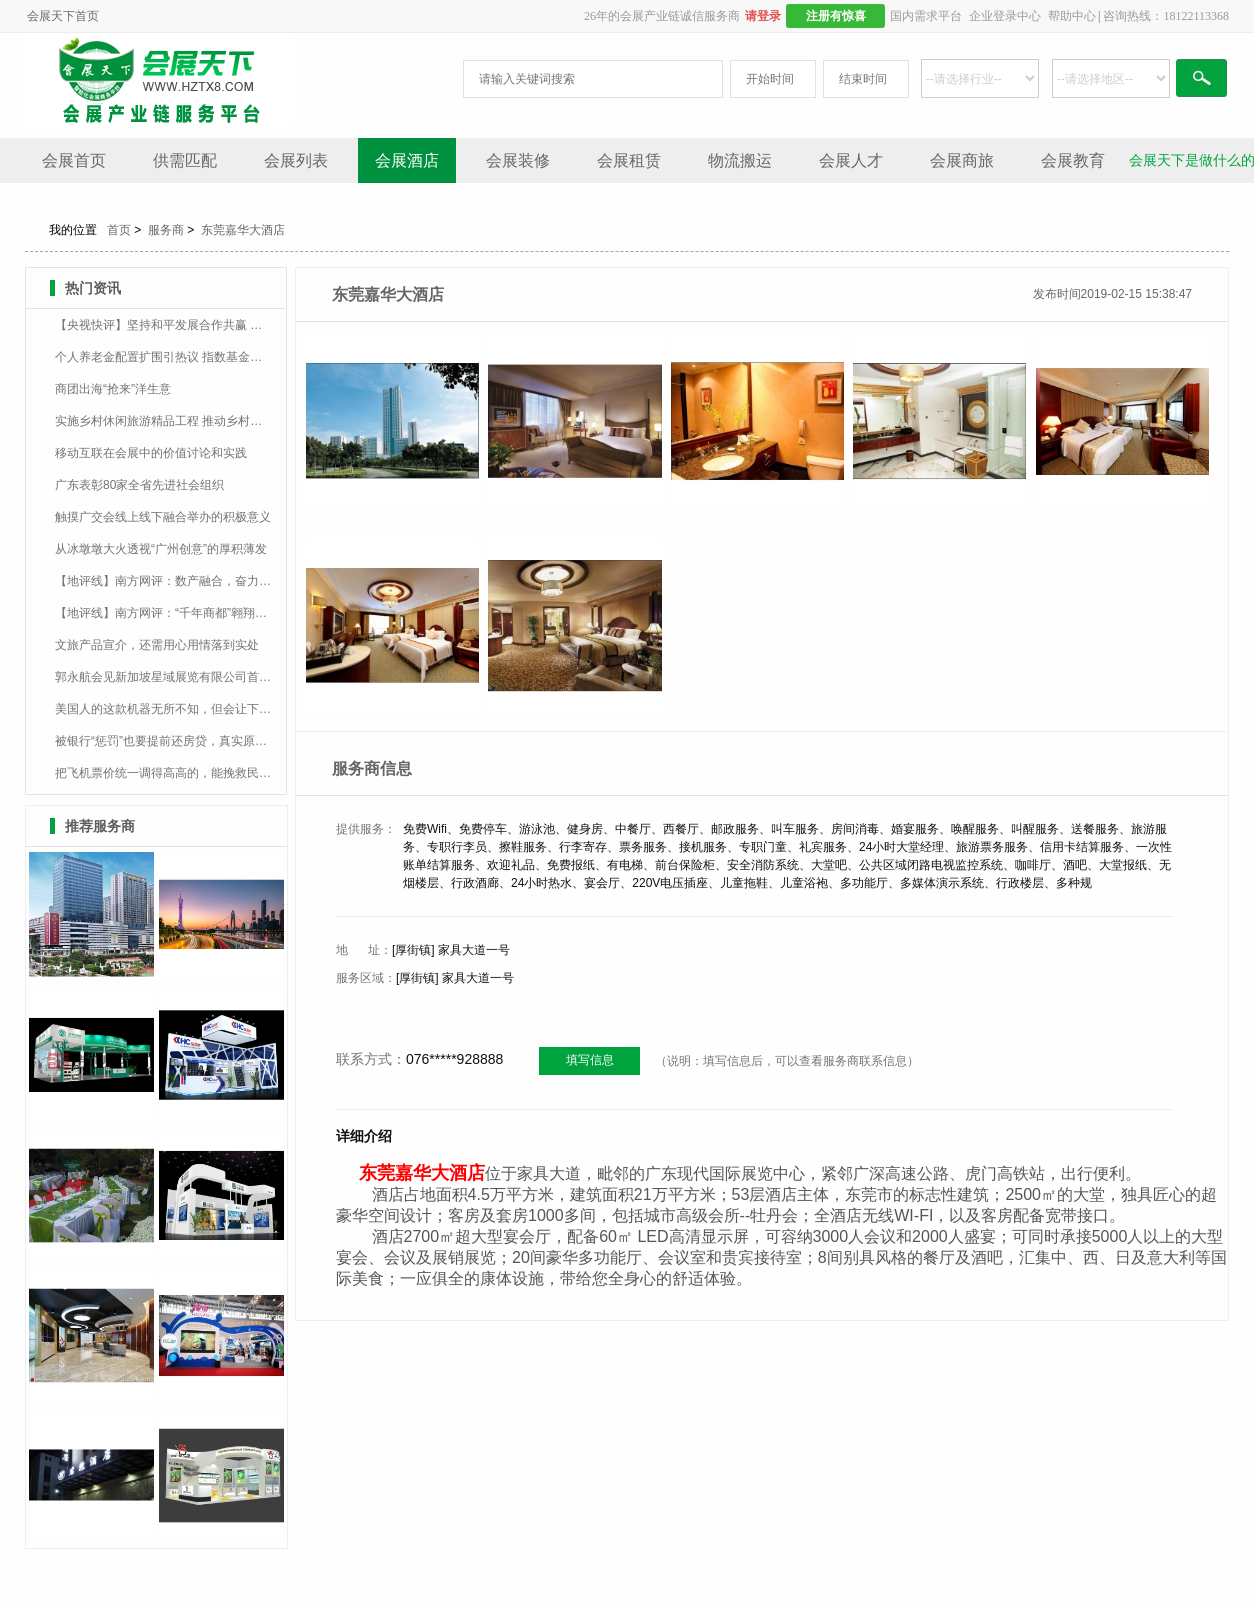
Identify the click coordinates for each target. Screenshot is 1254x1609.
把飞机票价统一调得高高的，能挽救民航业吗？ (163, 773)
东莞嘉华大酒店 (243, 230)
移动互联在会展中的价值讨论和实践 (151, 453)
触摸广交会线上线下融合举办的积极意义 (163, 517)
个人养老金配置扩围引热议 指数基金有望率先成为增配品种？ (163, 357)
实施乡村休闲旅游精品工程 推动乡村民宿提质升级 (163, 421)
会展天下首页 (63, 16)
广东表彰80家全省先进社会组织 (139, 485)
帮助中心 (1072, 16)
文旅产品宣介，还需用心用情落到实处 (157, 645)
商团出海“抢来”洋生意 (113, 389)
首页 (119, 230)
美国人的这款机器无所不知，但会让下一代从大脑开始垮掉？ (163, 709)
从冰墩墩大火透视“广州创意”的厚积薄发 (161, 549)
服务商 (166, 230)
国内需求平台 (926, 16)
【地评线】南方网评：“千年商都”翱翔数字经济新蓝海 (163, 613)
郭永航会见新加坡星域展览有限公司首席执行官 (163, 677)
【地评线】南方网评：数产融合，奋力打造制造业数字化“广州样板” (163, 581)
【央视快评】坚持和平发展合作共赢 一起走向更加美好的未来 (163, 325)
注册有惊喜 (836, 16)
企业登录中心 (1005, 16)
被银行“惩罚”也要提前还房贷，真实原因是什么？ (163, 741)
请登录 (763, 16)
